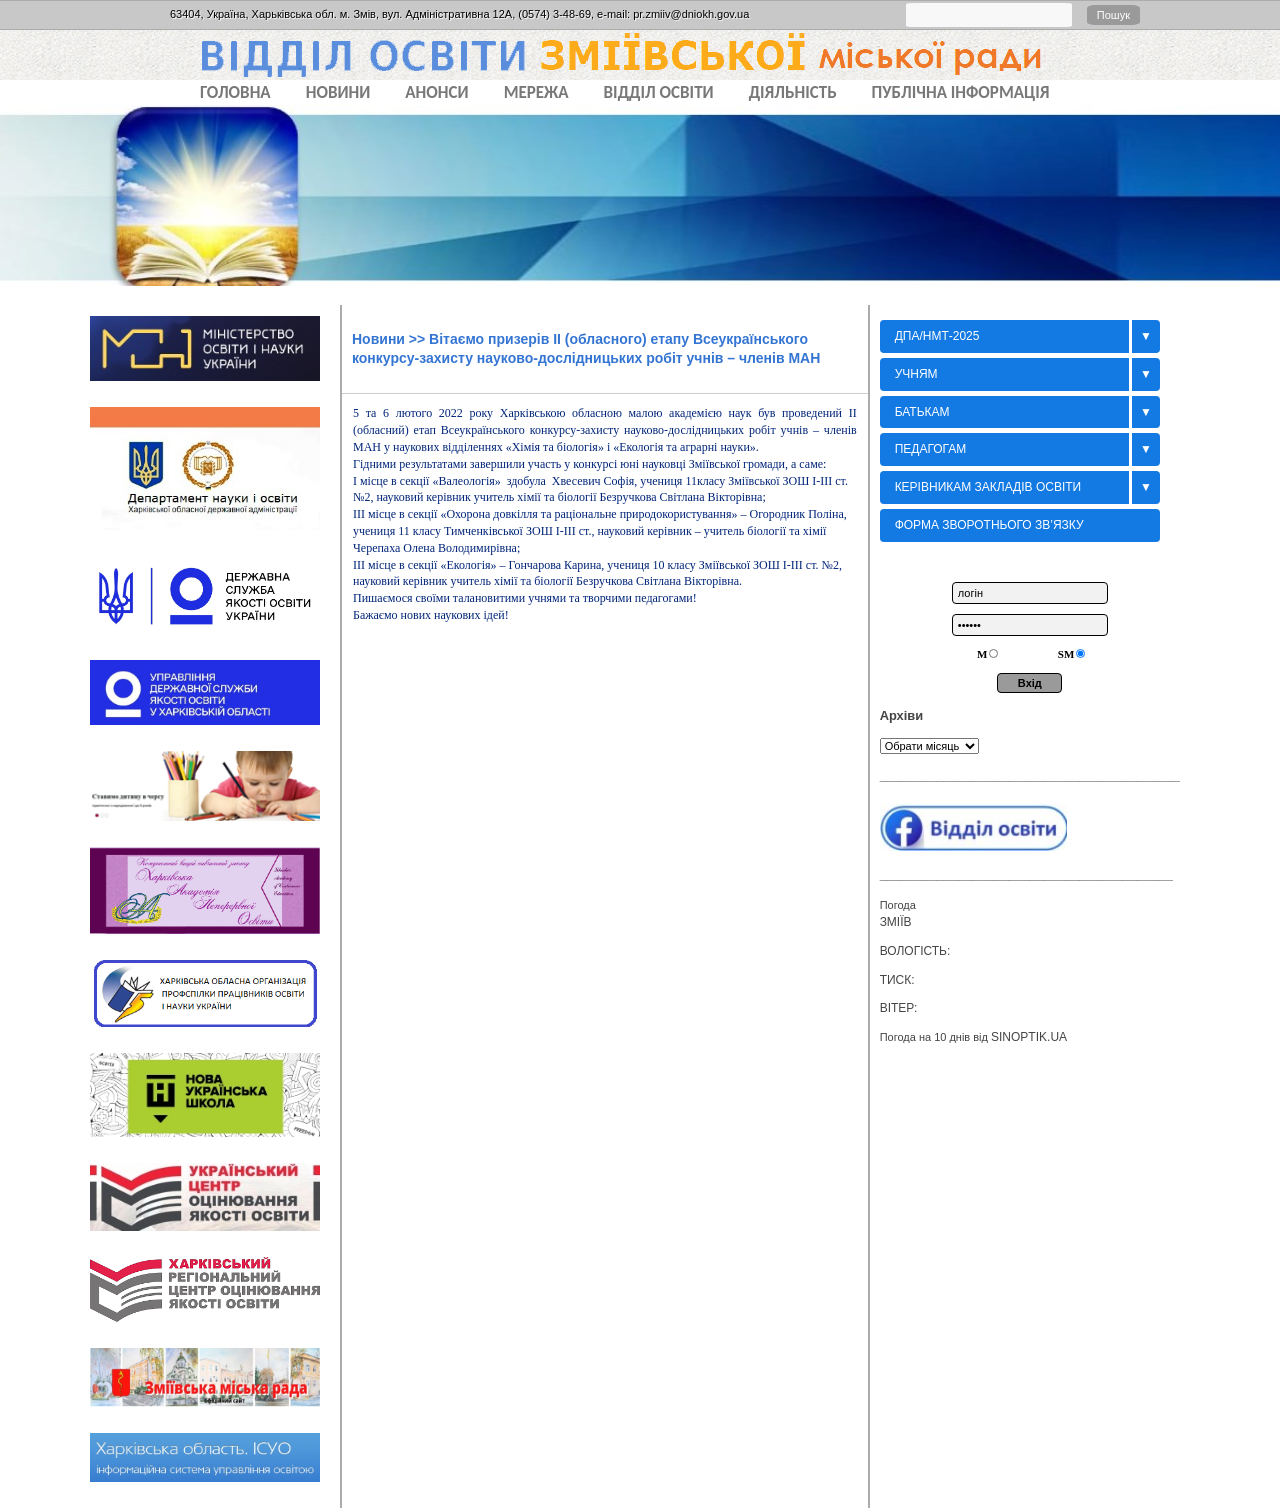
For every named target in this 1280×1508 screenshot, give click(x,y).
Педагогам (931, 449)
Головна (235, 92)
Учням (916, 374)
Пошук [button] (1113, 15)
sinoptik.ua (1029, 1037)
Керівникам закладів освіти (988, 487)
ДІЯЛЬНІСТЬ (793, 92)
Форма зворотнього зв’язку (989, 525)
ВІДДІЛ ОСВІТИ (659, 92)
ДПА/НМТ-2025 (937, 336)
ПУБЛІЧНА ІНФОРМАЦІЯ (961, 92)
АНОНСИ (436, 92)
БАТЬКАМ (922, 412)
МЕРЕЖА (536, 92)
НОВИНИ (338, 92)
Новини (378, 339)
